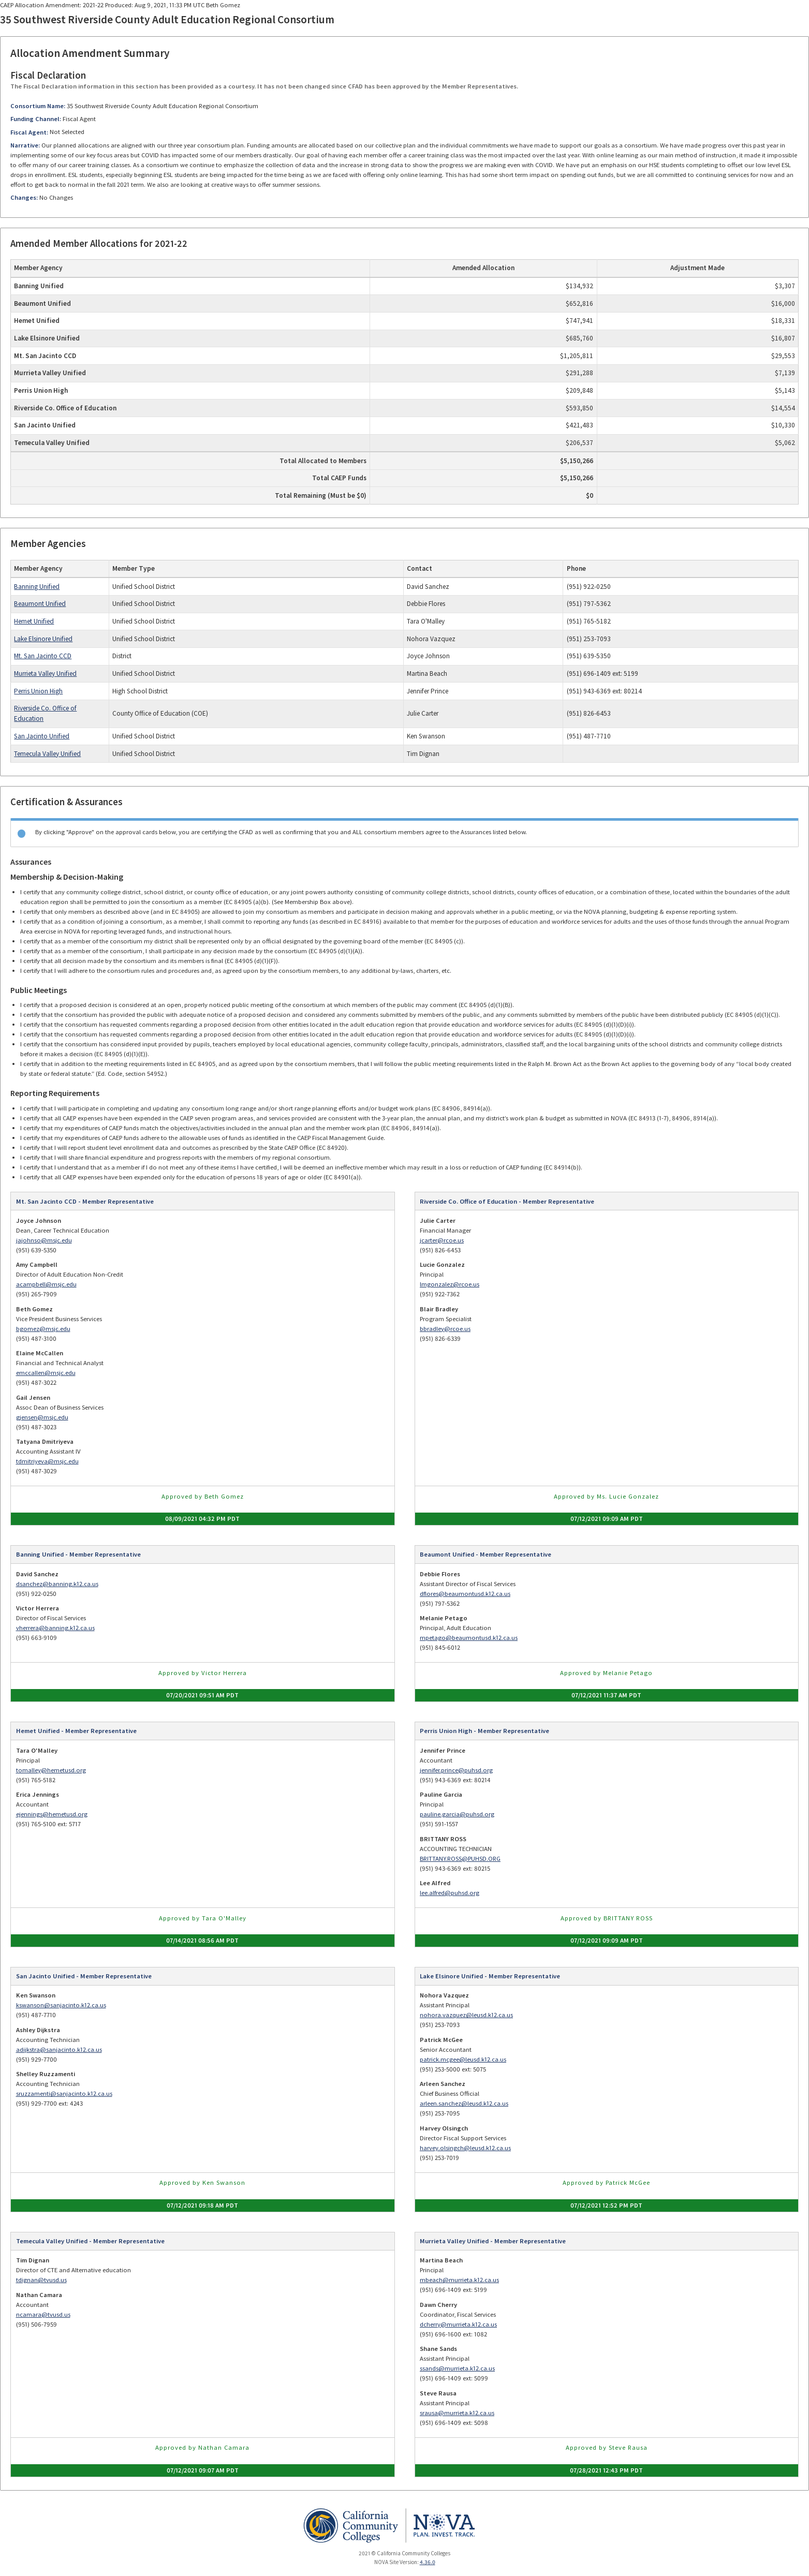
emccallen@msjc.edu (46, 1372)
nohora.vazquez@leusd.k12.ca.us (466, 2015)
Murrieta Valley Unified (45, 673)
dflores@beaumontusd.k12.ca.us (465, 1593)
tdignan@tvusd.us (41, 2280)
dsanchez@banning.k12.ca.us (57, 1584)
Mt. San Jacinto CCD (42, 656)
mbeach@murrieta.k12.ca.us (459, 2280)
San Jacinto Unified (41, 736)
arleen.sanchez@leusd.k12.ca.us (464, 2103)
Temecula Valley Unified (47, 753)
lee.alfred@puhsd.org (449, 1893)
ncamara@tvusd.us (43, 2314)
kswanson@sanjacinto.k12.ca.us (61, 2005)
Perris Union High (38, 691)
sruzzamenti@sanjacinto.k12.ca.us (64, 2093)
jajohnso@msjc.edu (44, 1240)
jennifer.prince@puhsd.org (456, 1770)
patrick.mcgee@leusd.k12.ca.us (463, 2059)
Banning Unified (37, 586)
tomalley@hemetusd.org (51, 1770)
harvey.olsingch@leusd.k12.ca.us (465, 2148)
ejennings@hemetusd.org (51, 1814)
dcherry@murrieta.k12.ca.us (458, 2324)
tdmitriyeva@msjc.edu (47, 1461)
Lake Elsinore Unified (43, 638)
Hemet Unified (34, 621)
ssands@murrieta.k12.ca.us (457, 2368)
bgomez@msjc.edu (43, 1329)
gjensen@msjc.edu (42, 1417)
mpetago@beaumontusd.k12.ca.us (469, 1637)
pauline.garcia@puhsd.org (457, 1814)
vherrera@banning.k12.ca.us (55, 1628)
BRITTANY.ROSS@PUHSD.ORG (460, 1858)
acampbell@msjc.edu (46, 1284)
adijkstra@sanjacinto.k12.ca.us (59, 2049)
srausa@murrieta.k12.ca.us (457, 2413)
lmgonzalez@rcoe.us (449, 1284)
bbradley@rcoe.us (445, 1329)
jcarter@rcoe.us (442, 1240)
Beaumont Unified (40, 603)
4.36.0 (427, 2562)
